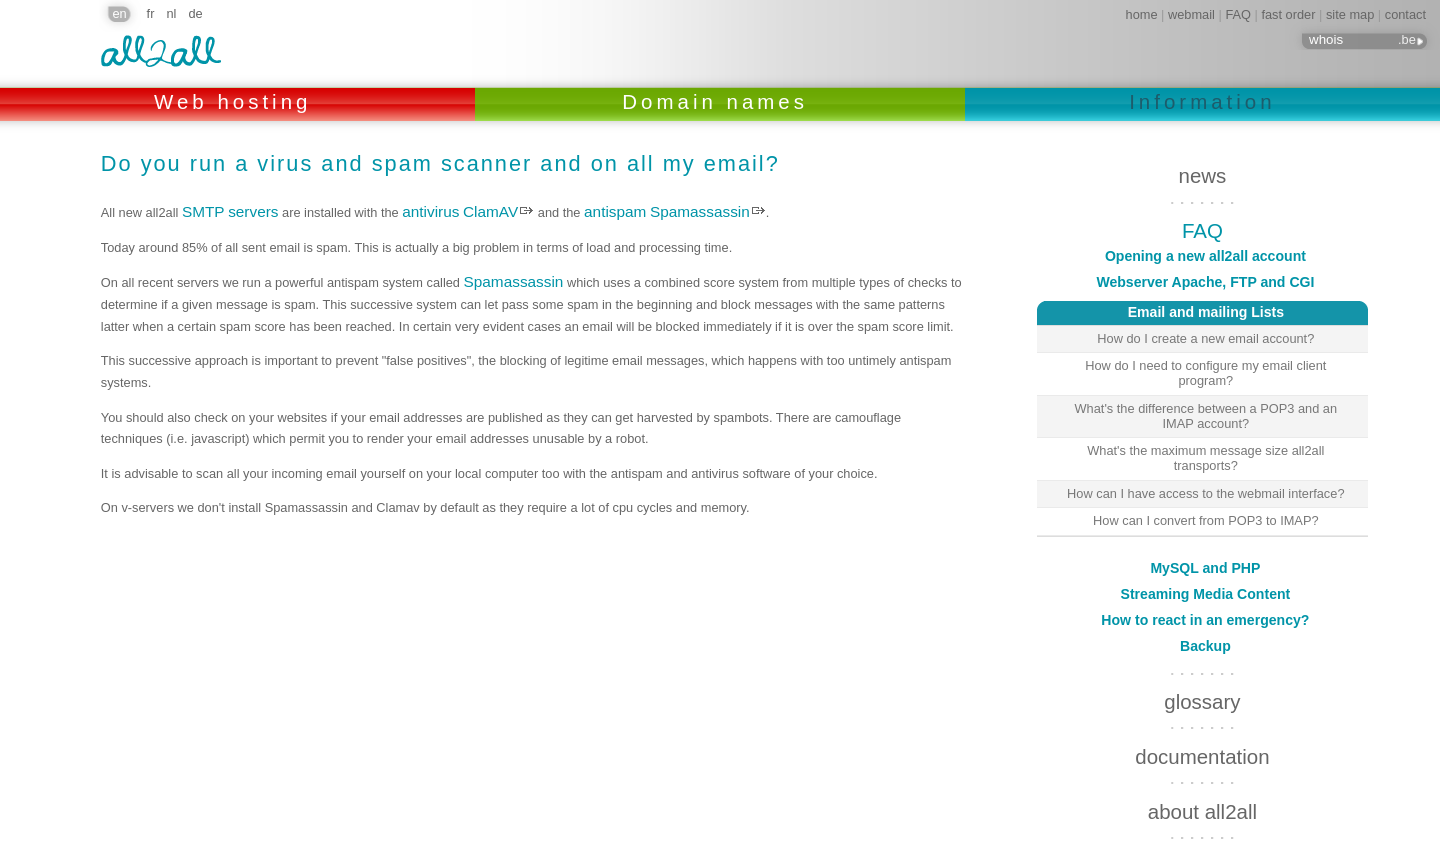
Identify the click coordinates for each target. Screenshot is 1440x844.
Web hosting (237, 101)
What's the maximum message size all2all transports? (1205, 458)
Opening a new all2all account (1205, 256)
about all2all (1202, 767)
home (1142, 14)
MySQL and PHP (1205, 524)
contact (1405, 14)
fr (151, 13)
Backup (1205, 602)
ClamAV (490, 211)
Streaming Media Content (1206, 550)
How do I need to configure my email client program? (1205, 373)
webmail (1191, 14)
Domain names (719, 101)
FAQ (1238, 14)
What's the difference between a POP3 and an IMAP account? (1206, 416)
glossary (1202, 657)
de (195, 13)
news (1203, 175)
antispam (615, 211)
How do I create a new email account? (1205, 338)
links (1202, 821)
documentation (1202, 712)
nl (171, 13)
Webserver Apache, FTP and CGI (1205, 282)
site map (1350, 14)
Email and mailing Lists (1160, 310)
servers (253, 211)
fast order (1288, 14)
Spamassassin (700, 211)
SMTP (203, 211)
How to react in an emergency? (1205, 576)
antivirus (430, 211)
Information (1202, 101)
